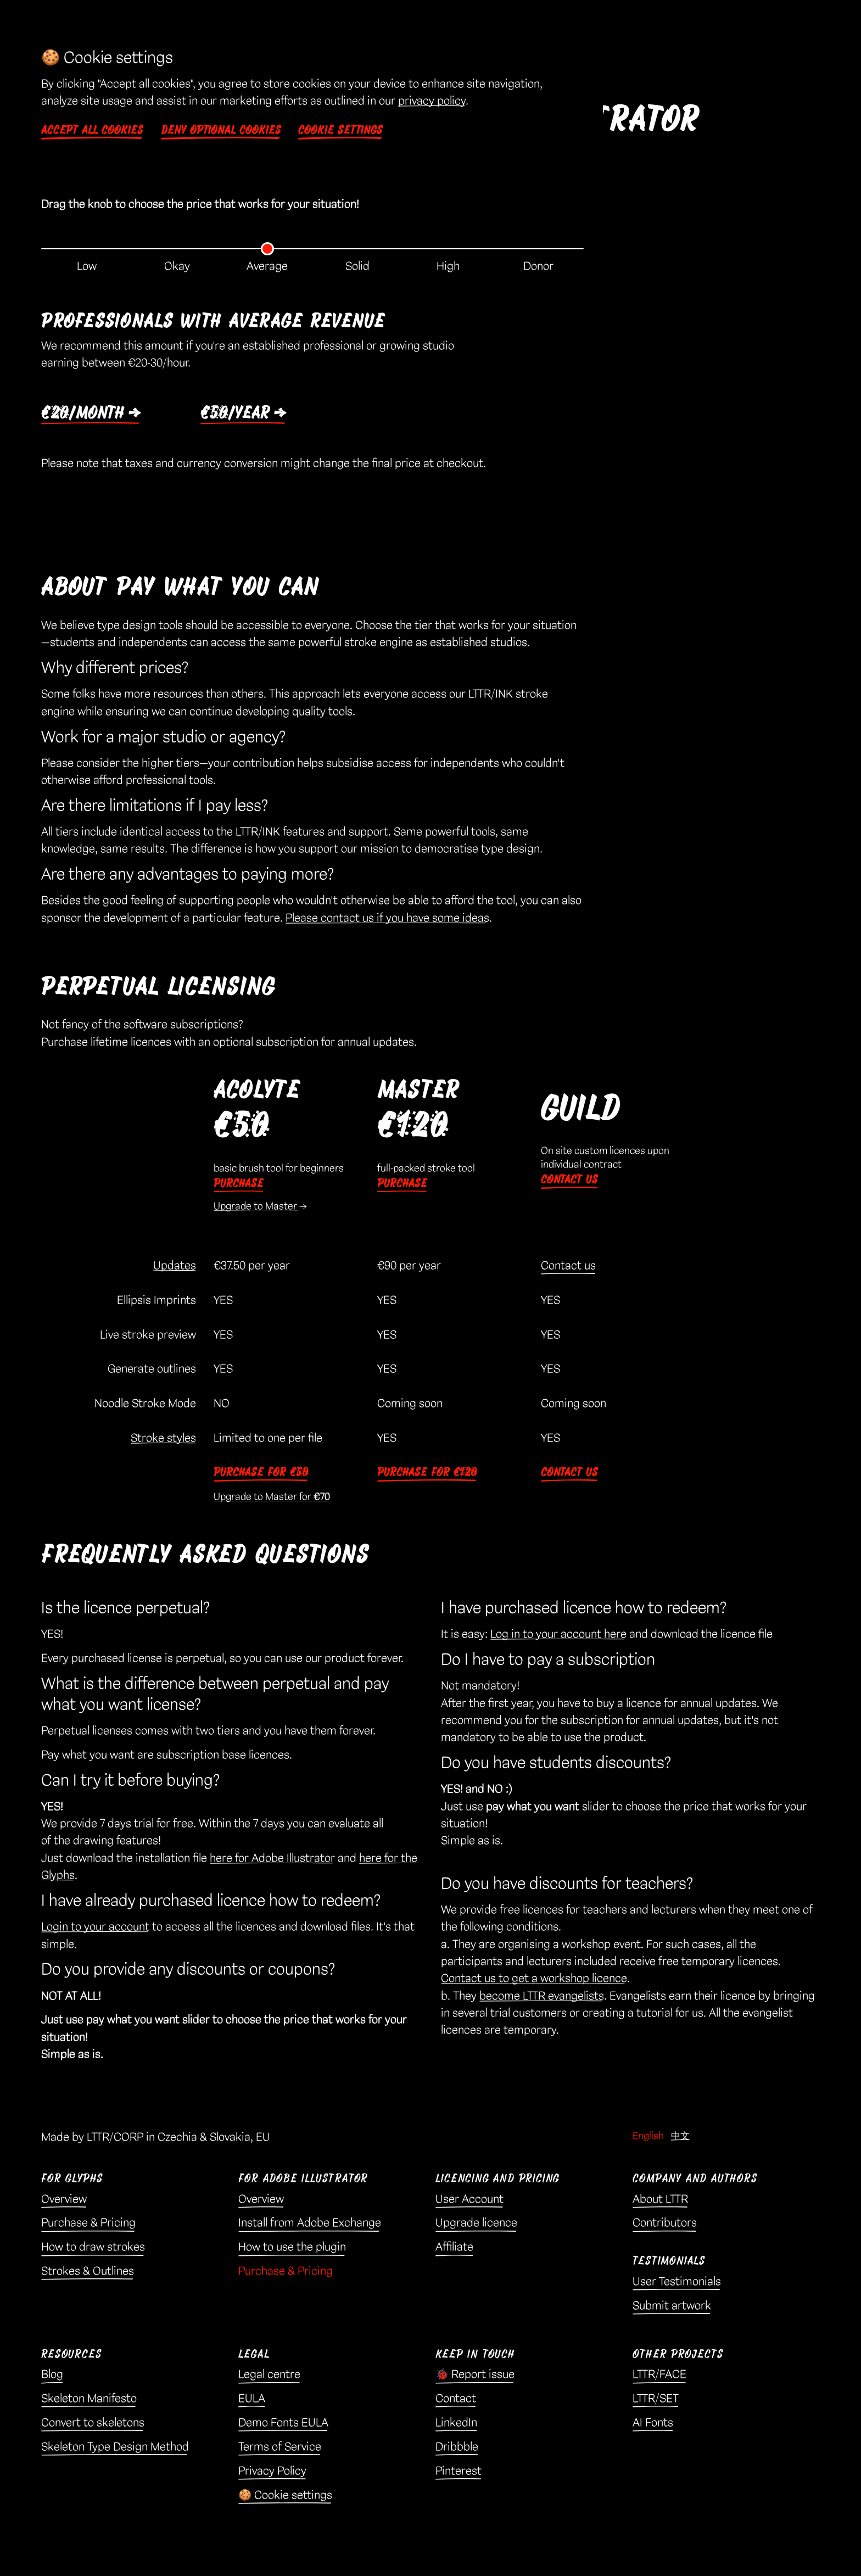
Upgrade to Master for (272, 1499)
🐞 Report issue (475, 2377)
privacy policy (432, 101)
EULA (251, 2401)
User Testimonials (677, 2284)
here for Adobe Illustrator (272, 1861)
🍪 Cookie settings (285, 2498)
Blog (52, 2377)
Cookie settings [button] (340, 130)
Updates (174, 1268)
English (648, 2138)
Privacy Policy (272, 2473)
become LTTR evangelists (541, 1998)
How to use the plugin (292, 2249)
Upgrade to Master (256, 1209)
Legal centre (269, 2377)
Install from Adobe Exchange (309, 2225)
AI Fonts (653, 2425)
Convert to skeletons (92, 2425)
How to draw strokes (93, 2249)
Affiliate (454, 2249)
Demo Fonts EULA (283, 2425)
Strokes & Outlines (87, 2273)
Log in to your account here (558, 1636)
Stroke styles (163, 1440)
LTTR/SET (656, 2401)
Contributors (665, 2225)
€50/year (239, 415)
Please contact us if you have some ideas (387, 920)
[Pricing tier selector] (312, 248)
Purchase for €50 (261, 1474)
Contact (455, 2401)
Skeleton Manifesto (89, 2401)
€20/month (87, 415)
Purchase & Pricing (88, 2225)
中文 (680, 2138)
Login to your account (95, 1929)
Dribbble (456, 2449)
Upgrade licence (476, 2225)
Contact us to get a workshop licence (534, 1981)
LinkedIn (456, 2425)
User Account (469, 2202)
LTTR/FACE (659, 2377)
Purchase (239, 1186)
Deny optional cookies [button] (221, 130)
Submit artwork (672, 2308)
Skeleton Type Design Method (115, 2449)
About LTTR (660, 2202)
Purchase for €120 (427, 1474)
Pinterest (458, 2473)
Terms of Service (279, 2449)
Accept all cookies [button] (92, 130)
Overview (64, 2202)
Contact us (569, 1182)
